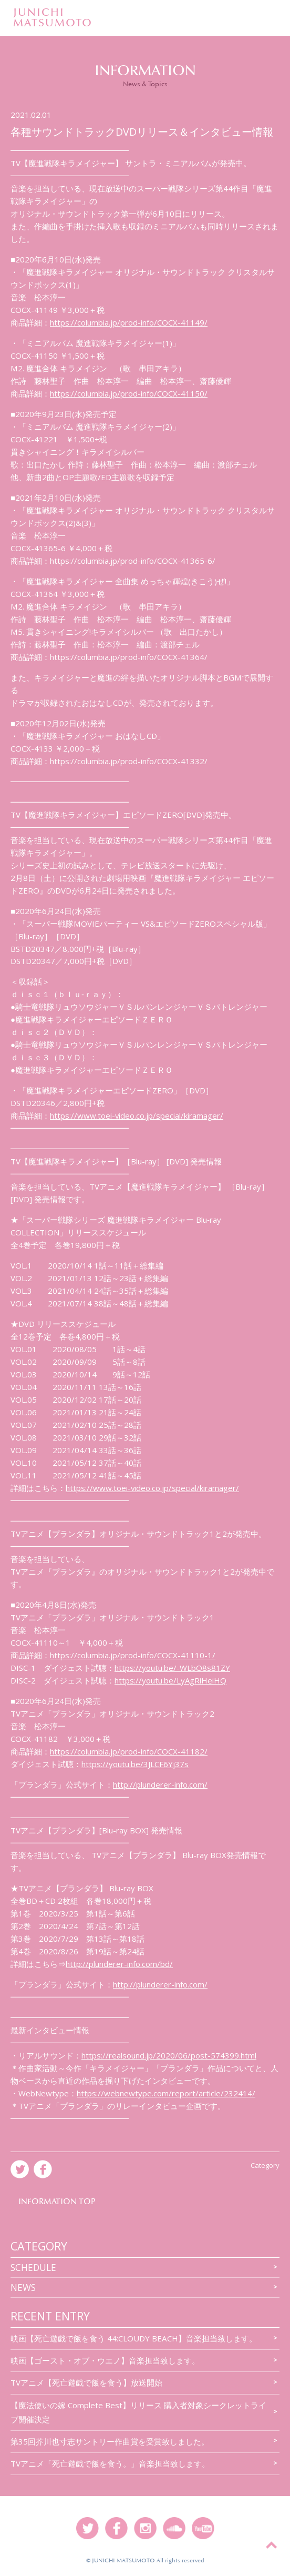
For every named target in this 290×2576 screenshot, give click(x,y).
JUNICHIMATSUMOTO (52, 17)
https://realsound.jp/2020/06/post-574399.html (168, 2055)
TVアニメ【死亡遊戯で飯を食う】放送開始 (86, 2382)
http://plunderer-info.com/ (160, 1784)
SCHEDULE (33, 2267)
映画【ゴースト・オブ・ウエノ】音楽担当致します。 (105, 2360)
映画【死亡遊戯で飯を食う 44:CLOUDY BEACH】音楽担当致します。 (134, 2338)
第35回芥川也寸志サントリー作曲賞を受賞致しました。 (110, 2441)
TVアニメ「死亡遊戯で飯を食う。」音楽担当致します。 (110, 2463)
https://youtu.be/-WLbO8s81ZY (172, 1667)
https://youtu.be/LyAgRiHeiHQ (170, 1680)
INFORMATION (145, 75)
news (23, 2287)
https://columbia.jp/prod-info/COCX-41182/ (129, 1751)
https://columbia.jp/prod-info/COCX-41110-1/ (132, 1655)
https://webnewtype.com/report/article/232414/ (166, 2093)
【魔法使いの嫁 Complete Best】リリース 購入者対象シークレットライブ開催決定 (138, 2412)
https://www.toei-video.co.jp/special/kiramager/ (136, 1115)
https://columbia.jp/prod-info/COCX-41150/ (129, 393)
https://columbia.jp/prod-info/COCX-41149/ (129, 322)
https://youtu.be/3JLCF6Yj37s (135, 1764)
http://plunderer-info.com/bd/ (119, 1964)
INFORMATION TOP (57, 2202)
